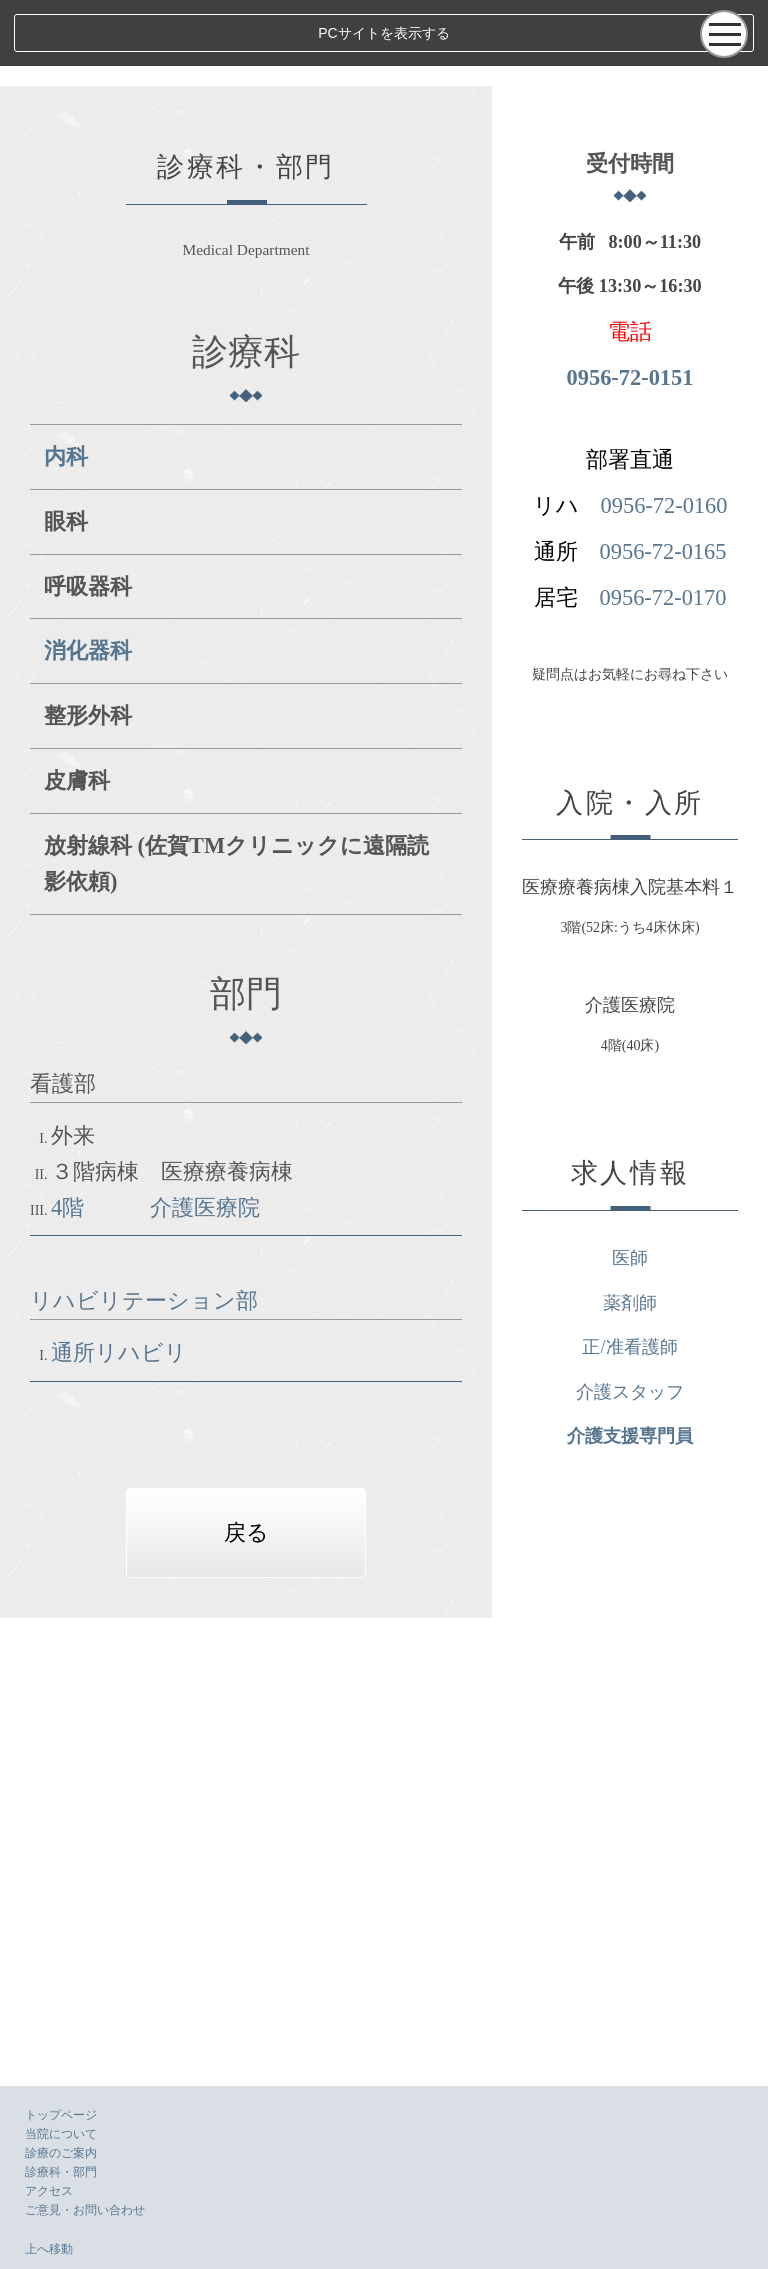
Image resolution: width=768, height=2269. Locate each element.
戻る (307, 1429)
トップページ (61, 2115)
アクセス (49, 2191)
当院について (61, 2134)
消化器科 (88, 584)
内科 (66, 390)
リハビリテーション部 (144, 1198)
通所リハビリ (119, 1250)
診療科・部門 (61, 2172)
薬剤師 (691, 1790)
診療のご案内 (61, 2153)
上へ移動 (49, 2249)
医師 (691, 1746)
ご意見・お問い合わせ (85, 2210)
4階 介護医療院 (155, 1104)
